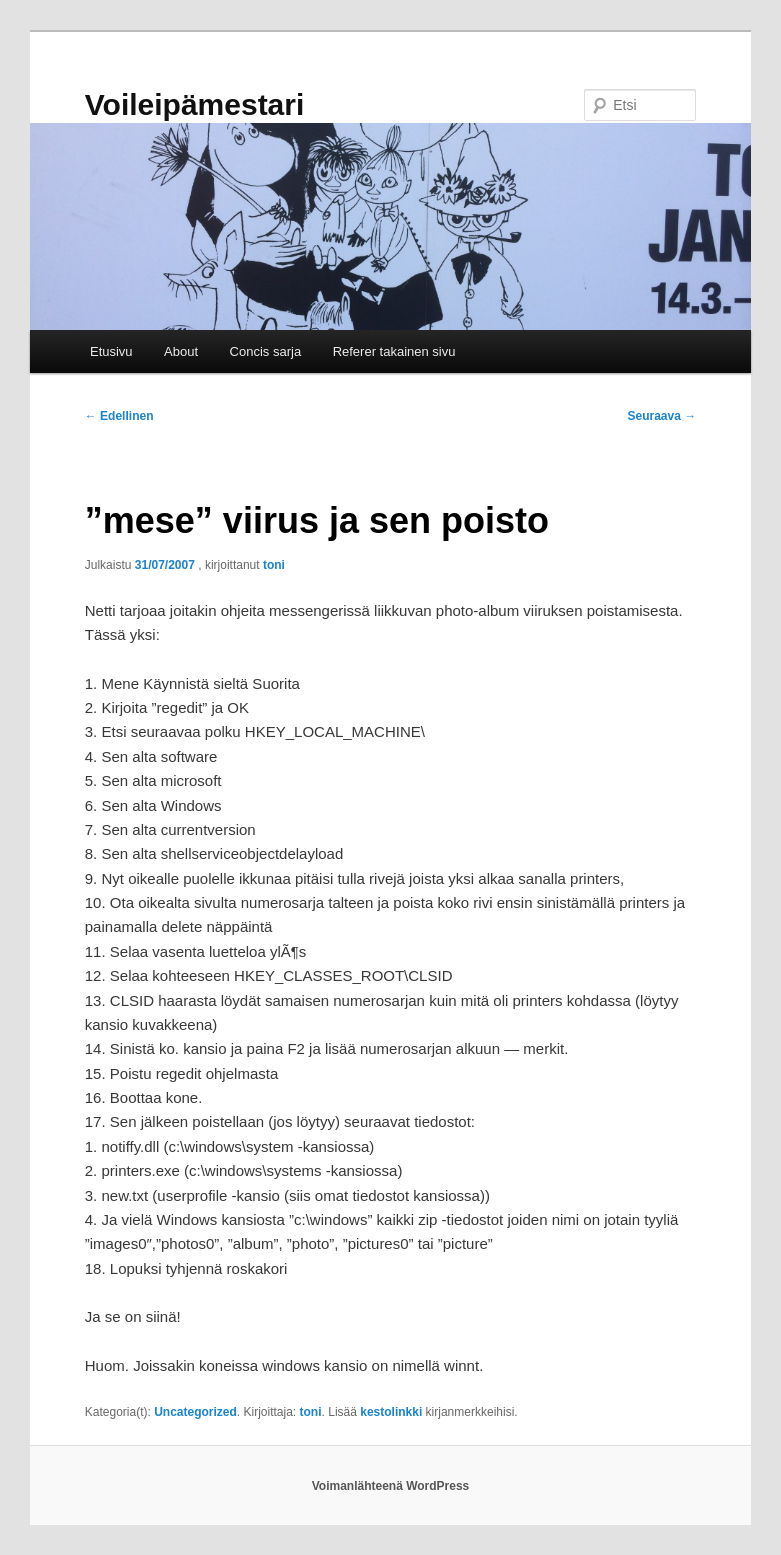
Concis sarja (266, 351)
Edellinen (119, 416)
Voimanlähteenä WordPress (391, 1486)
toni (274, 565)
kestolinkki (391, 1412)
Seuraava (662, 416)
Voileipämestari (195, 104)
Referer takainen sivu (394, 351)
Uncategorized (195, 1412)
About (181, 351)
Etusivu (111, 351)
